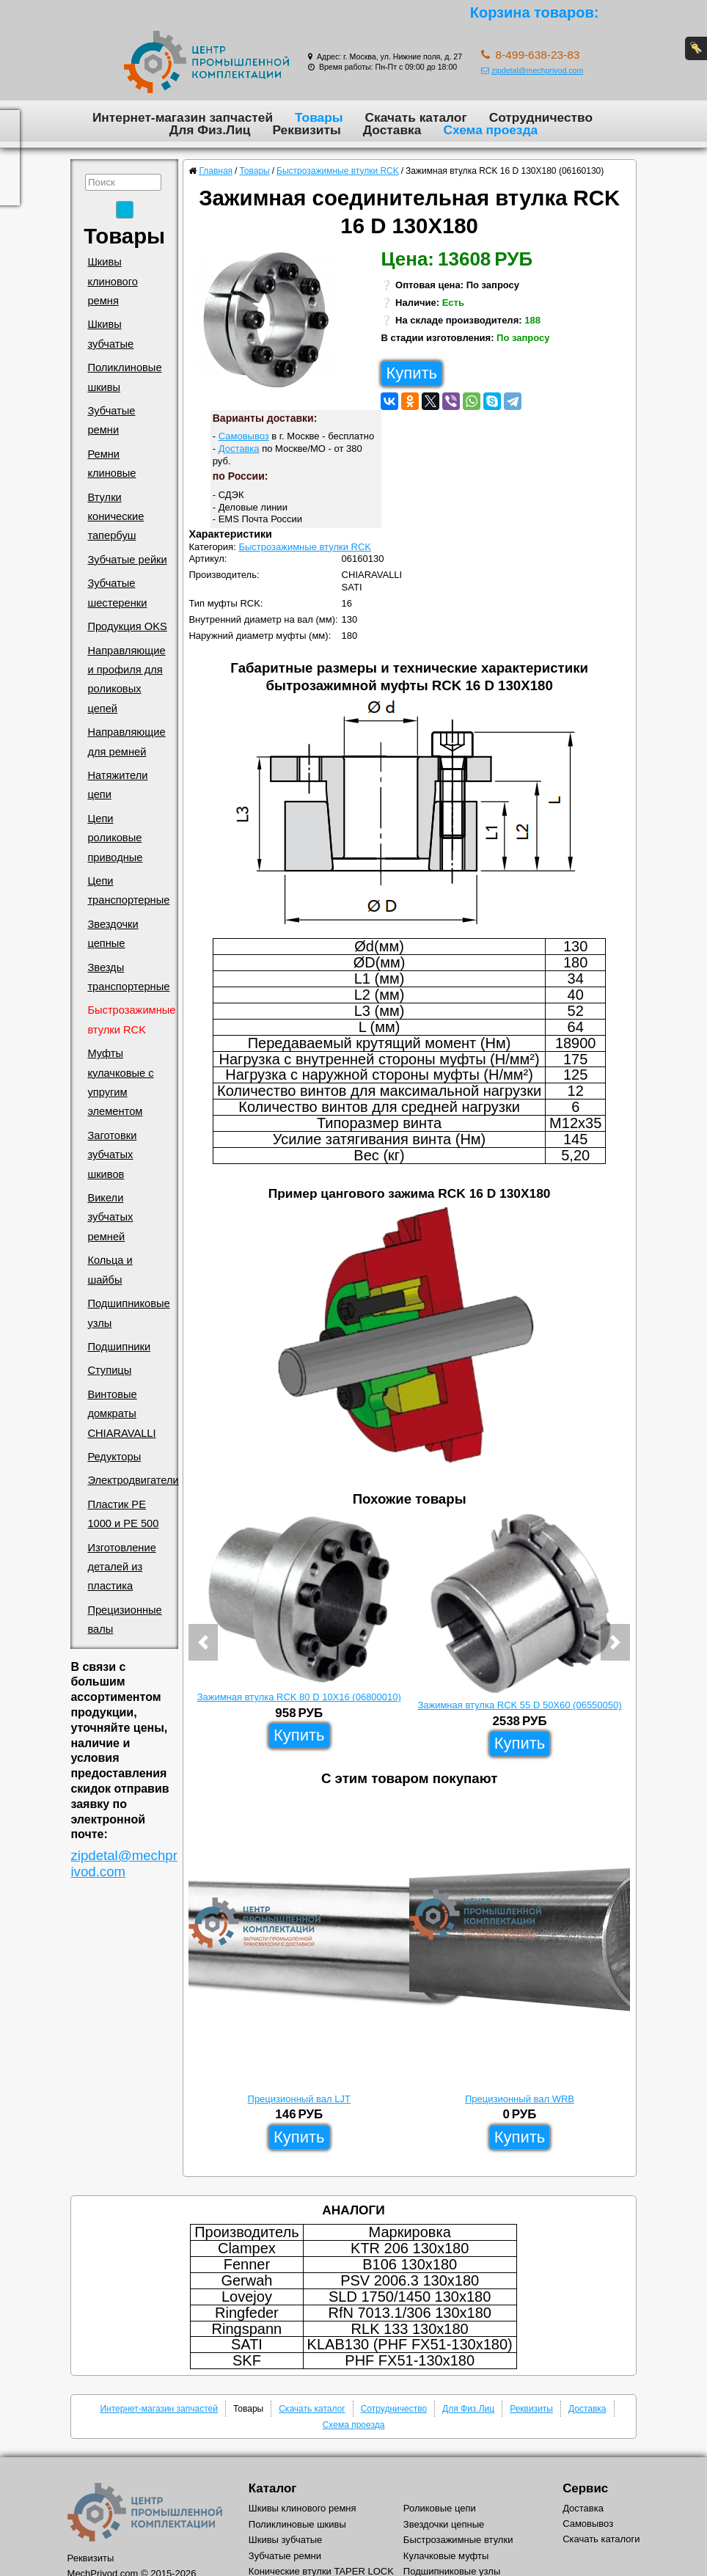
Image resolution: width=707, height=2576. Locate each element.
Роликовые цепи (439, 2508)
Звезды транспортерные (128, 977)
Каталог (272, 2488)
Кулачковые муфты (445, 2555)
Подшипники (118, 1347)
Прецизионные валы (124, 1619)
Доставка (392, 129)
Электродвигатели (132, 1480)
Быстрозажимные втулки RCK (131, 1019)
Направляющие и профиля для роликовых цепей (126, 679)
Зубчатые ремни (111, 420)
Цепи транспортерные (128, 890)
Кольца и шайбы (109, 1269)
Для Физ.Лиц (210, 129)
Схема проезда (490, 129)
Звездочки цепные (112, 933)
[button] (203, 1642)
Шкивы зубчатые (110, 333)
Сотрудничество (541, 117)
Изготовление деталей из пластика (121, 1567)
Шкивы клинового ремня (112, 281)
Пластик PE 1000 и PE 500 (122, 1514)
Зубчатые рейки (126, 560)
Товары (319, 117)
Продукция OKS (126, 626)
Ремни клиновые (111, 463)
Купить (411, 373)
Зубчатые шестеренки (117, 592)
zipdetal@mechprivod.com (532, 70)
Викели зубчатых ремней (110, 1217)
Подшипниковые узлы (128, 1313)
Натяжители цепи (117, 784)
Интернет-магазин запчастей (182, 117)
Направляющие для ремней (126, 741)
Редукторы (114, 1457)
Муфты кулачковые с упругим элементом (120, 1082)
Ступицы (109, 1370)
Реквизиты (306, 129)
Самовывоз (244, 436)
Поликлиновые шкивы (124, 377)
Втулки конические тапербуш (115, 516)
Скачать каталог (416, 117)
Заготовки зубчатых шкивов (111, 1155)
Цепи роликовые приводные (114, 838)
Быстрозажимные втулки (458, 2539)
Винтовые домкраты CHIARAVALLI (121, 1413)
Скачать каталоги (601, 2538)
